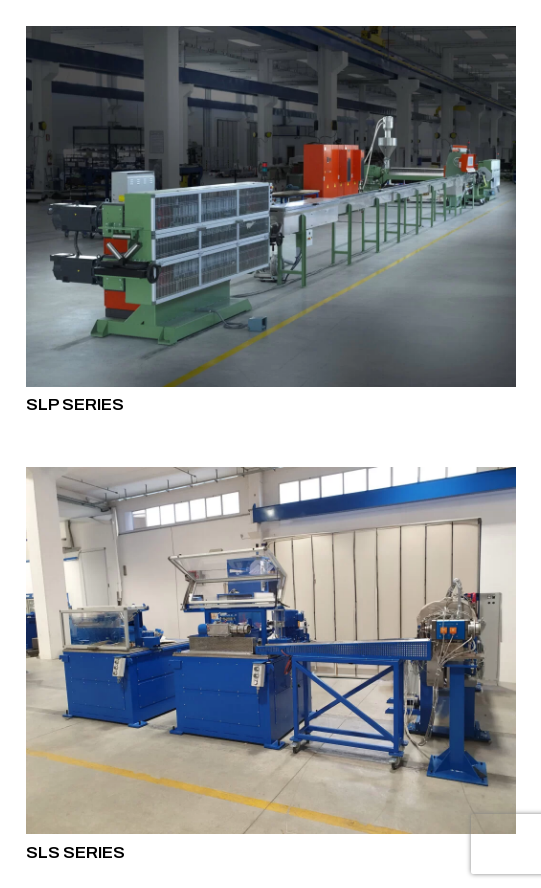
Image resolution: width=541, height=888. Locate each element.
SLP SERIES (75, 404)
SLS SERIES (75, 851)
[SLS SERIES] (271, 650)
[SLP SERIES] (271, 206)
